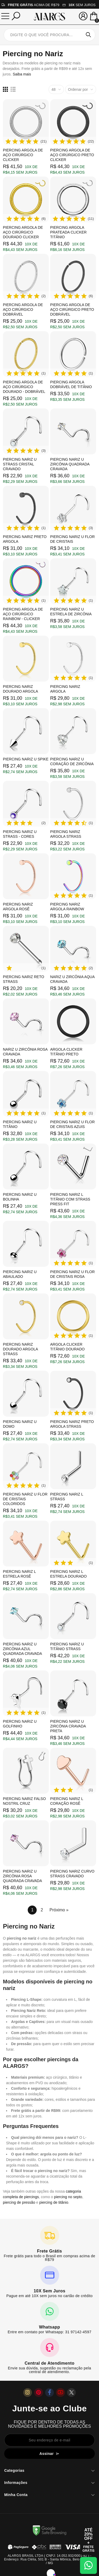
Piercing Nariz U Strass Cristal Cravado (20, 464)
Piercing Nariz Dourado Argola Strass (20, 1349)
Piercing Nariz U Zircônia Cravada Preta (68, 1726)
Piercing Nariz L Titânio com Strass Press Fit (70, 1199)
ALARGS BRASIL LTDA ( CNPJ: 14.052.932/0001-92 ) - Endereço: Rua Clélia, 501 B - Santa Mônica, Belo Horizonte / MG (49, 2559)
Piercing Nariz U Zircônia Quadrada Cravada (69, 464)
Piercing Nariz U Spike (26, 759)
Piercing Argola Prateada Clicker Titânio (68, 232)
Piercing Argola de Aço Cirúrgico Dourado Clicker (23, 232)
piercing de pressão (19, 2202)
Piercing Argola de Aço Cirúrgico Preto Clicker (72, 155)
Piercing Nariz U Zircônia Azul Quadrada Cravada (22, 1649)
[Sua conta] (83, 16)
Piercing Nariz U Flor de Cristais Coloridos (25, 1499)
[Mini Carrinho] (93, 16)
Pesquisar (88, 34)
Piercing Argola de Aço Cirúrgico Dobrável (23, 309)
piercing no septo (68, 2197)
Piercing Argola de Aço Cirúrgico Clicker (23, 155)
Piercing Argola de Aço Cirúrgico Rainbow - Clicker (23, 614)
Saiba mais (22, 74)
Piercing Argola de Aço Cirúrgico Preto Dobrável (72, 309)
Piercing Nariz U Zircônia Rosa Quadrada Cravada (22, 1876)
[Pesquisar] (16, 16)
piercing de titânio (53, 2202)
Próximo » (58, 1910)
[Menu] (5, 16)
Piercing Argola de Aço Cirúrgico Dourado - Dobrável (24, 387)
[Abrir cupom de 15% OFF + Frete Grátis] (88, 2540)
